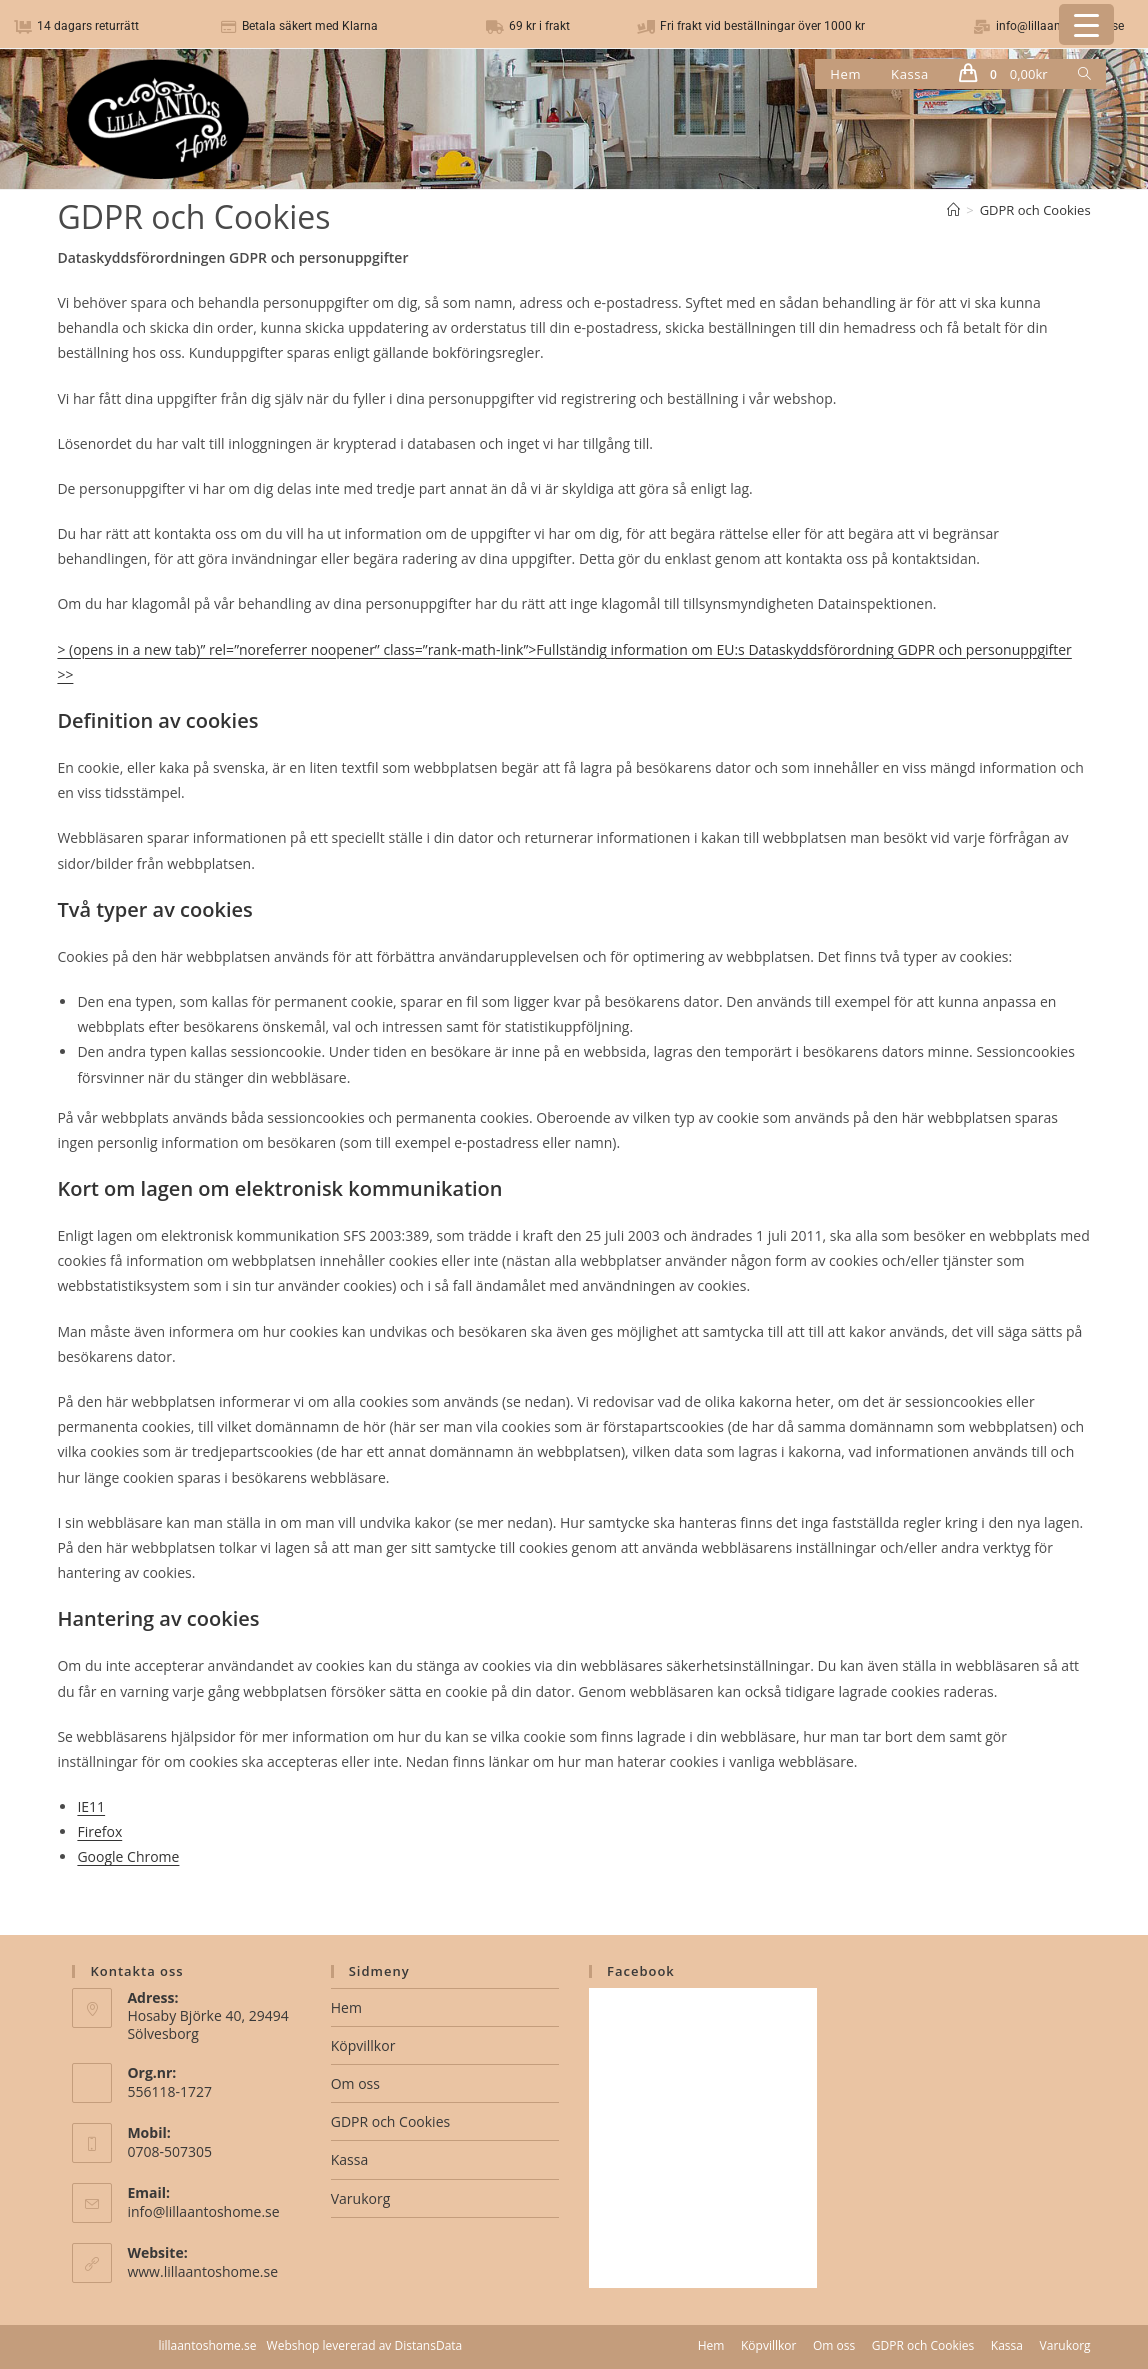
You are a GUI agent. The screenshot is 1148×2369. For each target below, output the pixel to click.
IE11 (91, 1806)
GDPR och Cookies (1035, 210)
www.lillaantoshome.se (202, 2271)
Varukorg (361, 2198)
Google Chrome (128, 1856)
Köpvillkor (363, 2045)
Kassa (349, 2159)
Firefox (99, 1831)
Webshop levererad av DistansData (365, 2345)
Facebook (641, 1971)
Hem (346, 2007)
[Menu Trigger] (1086, 24)
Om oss (355, 2083)
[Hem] (953, 210)
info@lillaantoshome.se (203, 2211)
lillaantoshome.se (207, 2345)
